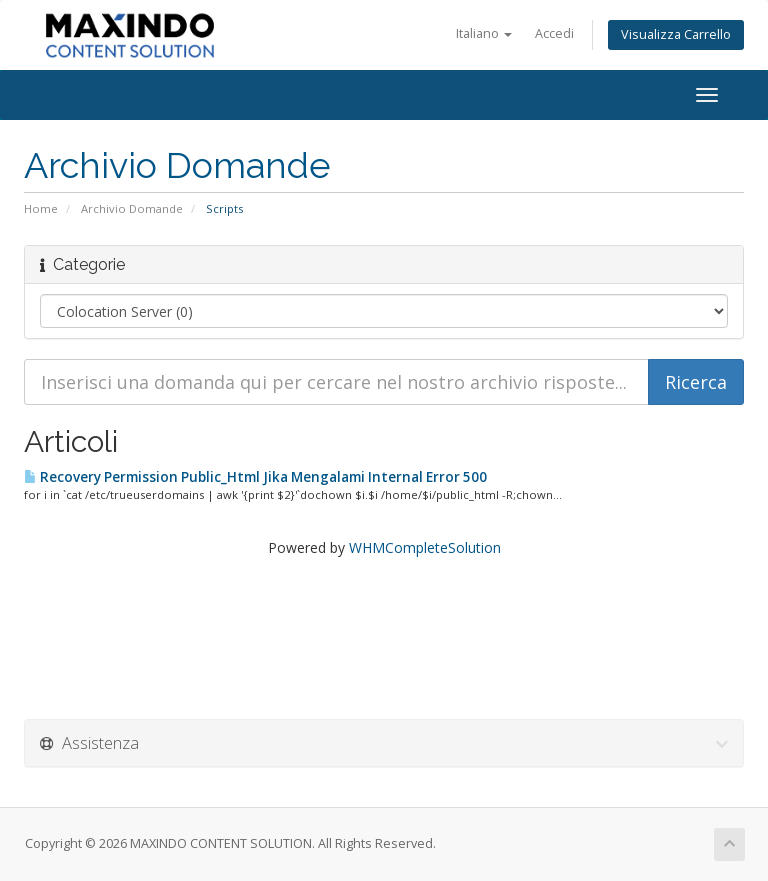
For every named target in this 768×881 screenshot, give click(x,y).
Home (41, 208)
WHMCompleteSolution (425, 547)
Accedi (554, 33)
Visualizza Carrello (676, 34)
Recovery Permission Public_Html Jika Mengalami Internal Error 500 (255, 477)
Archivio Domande (132, 208)
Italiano (484, 33)
